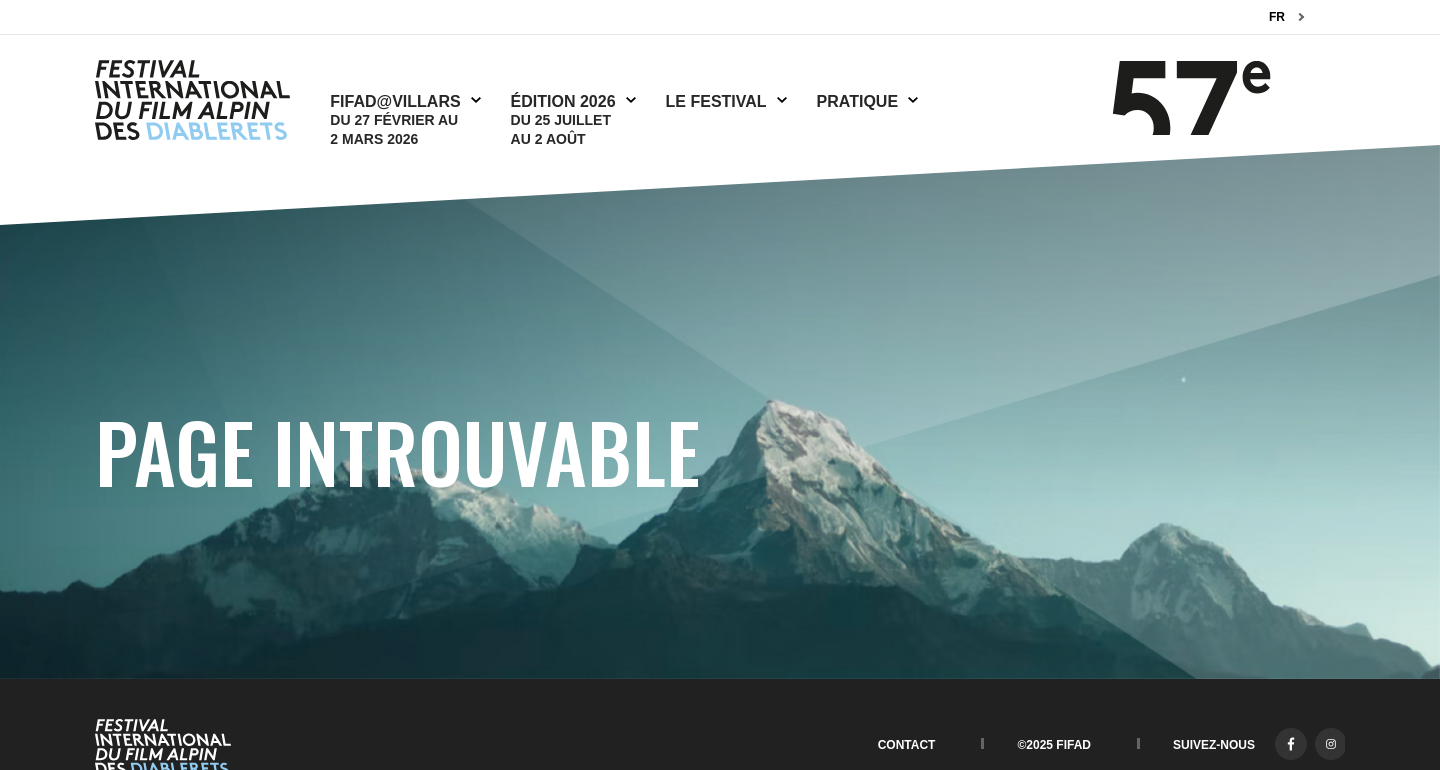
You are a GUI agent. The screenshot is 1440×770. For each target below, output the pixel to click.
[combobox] (1287, 17)
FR (1277, 17)
